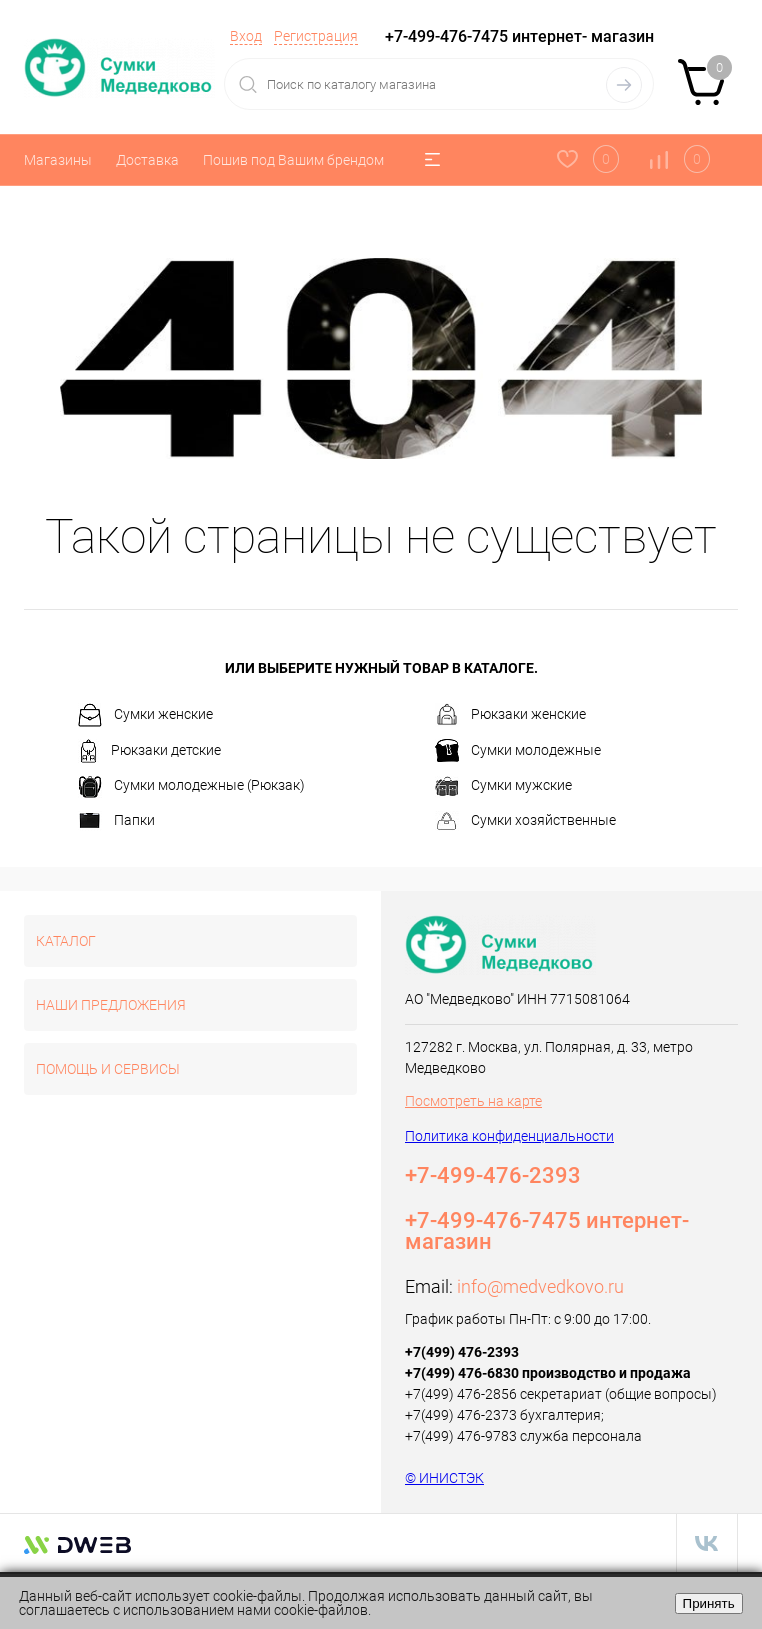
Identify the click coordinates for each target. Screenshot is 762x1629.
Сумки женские (145, 715)
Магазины (58, 160)
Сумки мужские (503, 787)
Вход (246, 36)
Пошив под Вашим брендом (293, 160)
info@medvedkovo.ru (540, 1286)
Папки (116, 821)
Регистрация (316, 36)
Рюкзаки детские (149, 751)
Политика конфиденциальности (509, 1136)
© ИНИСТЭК (444, 1478)
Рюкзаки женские (510, 715)
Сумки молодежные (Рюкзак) (191, 787)
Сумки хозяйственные (525, 821)
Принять (709, 1603)
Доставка (147, 160)
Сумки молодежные (518, 751)
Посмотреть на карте (473, 1101)
